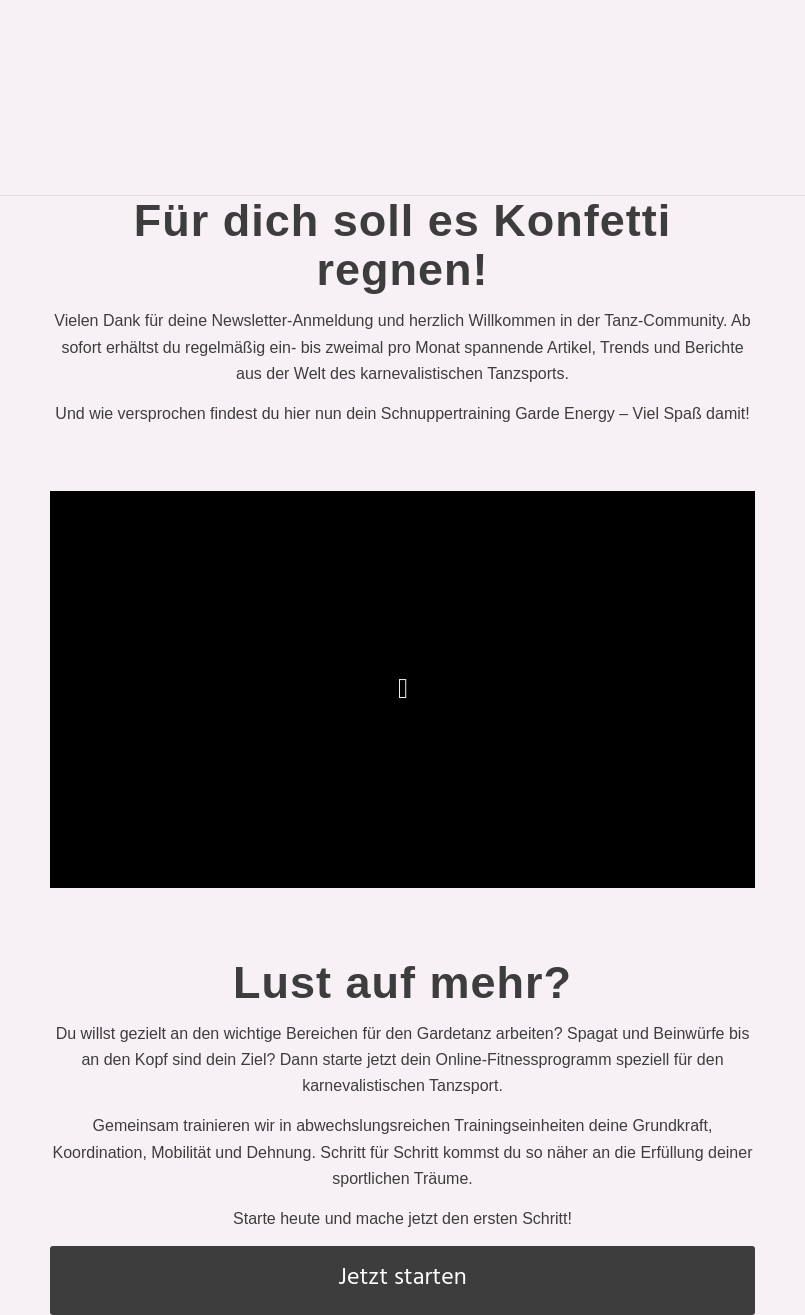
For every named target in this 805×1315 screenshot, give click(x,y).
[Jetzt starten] (402, 1280)
